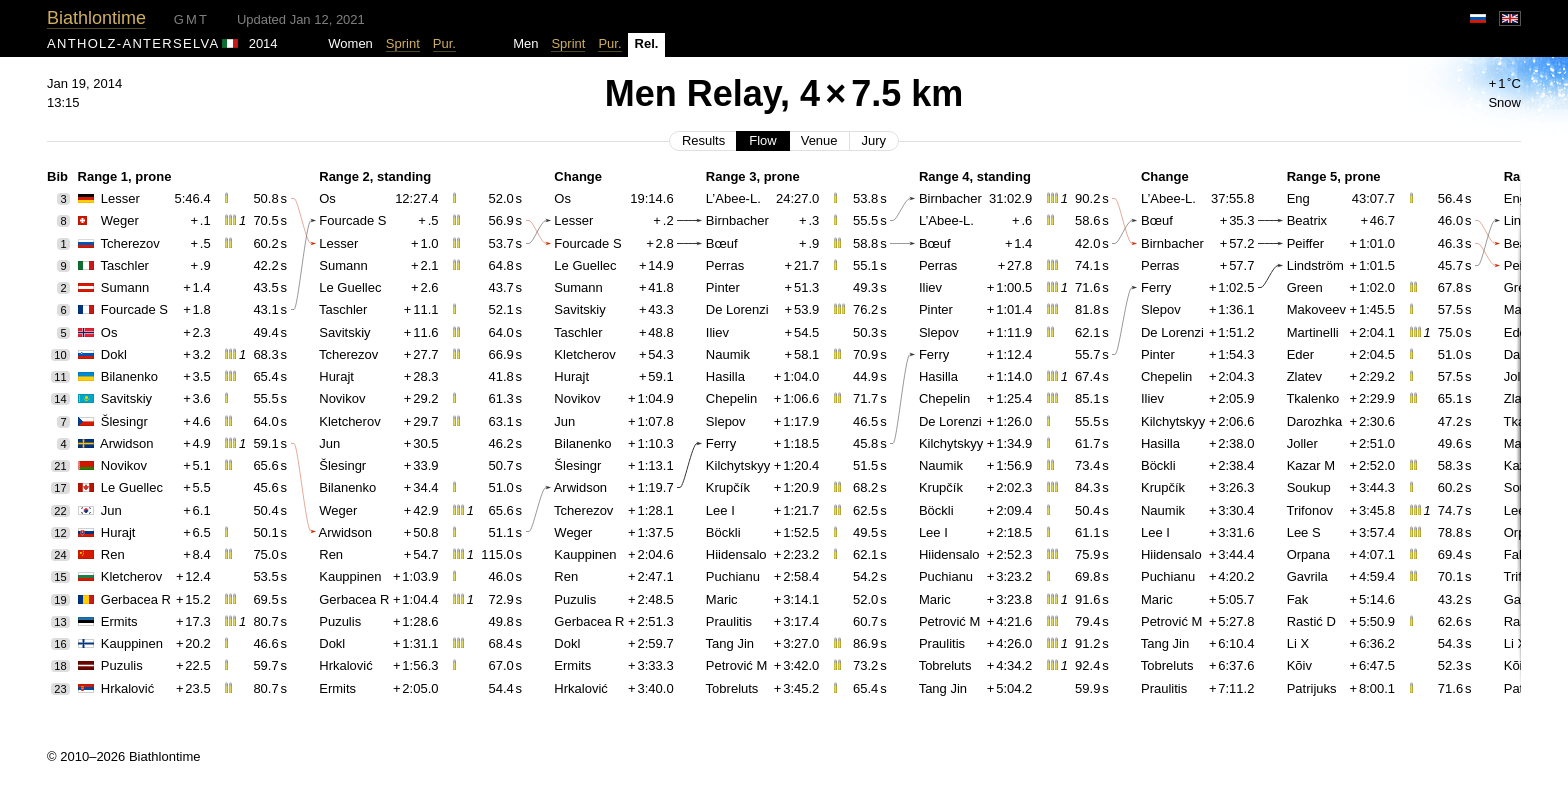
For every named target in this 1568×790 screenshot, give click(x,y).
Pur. (444, 43)
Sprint (403, 43)
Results (703, 140)
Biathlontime (96, 18)
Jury (874, 140)
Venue (819, 140)
